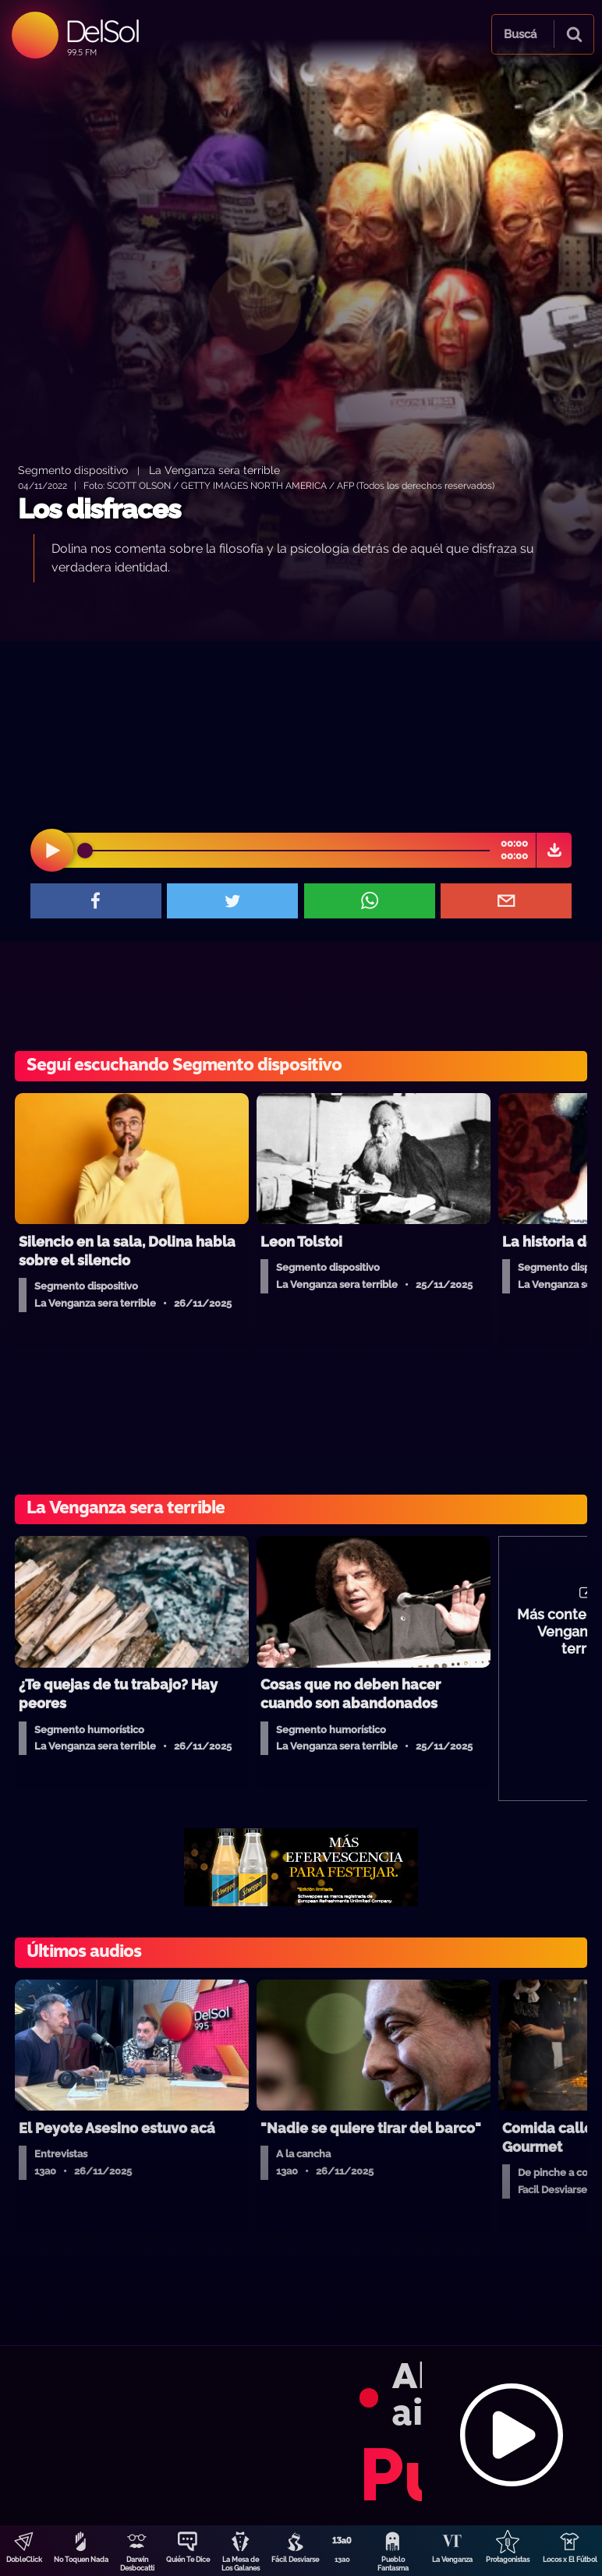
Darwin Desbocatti (137, 2564)
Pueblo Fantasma (393, 2564)
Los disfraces (99, 509)
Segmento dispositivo (73, 469)
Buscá (520, 34)
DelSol (102, 31)
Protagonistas (507, 2560)
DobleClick (24, 2560)
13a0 (342, 2560)
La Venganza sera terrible (214, 469)
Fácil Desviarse (295, 2560)
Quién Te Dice (188, 2560)
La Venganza (452, 2560)
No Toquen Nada (81, 2560)
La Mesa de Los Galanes (240, 2564)
